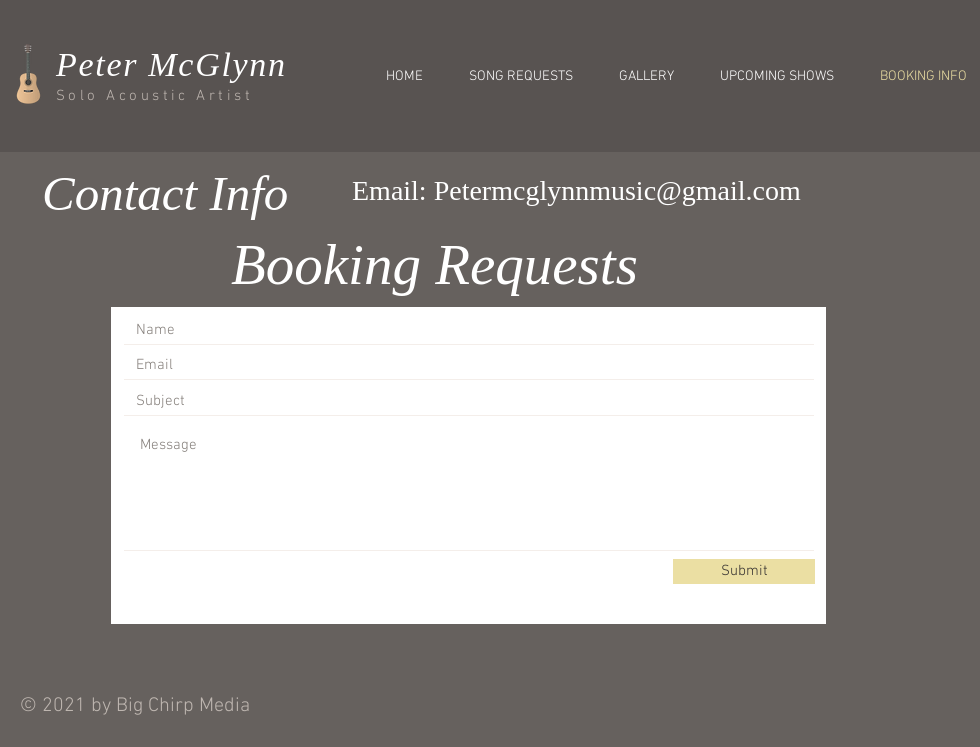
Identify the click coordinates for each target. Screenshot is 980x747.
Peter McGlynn (171, 64)
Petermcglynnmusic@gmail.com (617, 190)
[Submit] (744, 571)
